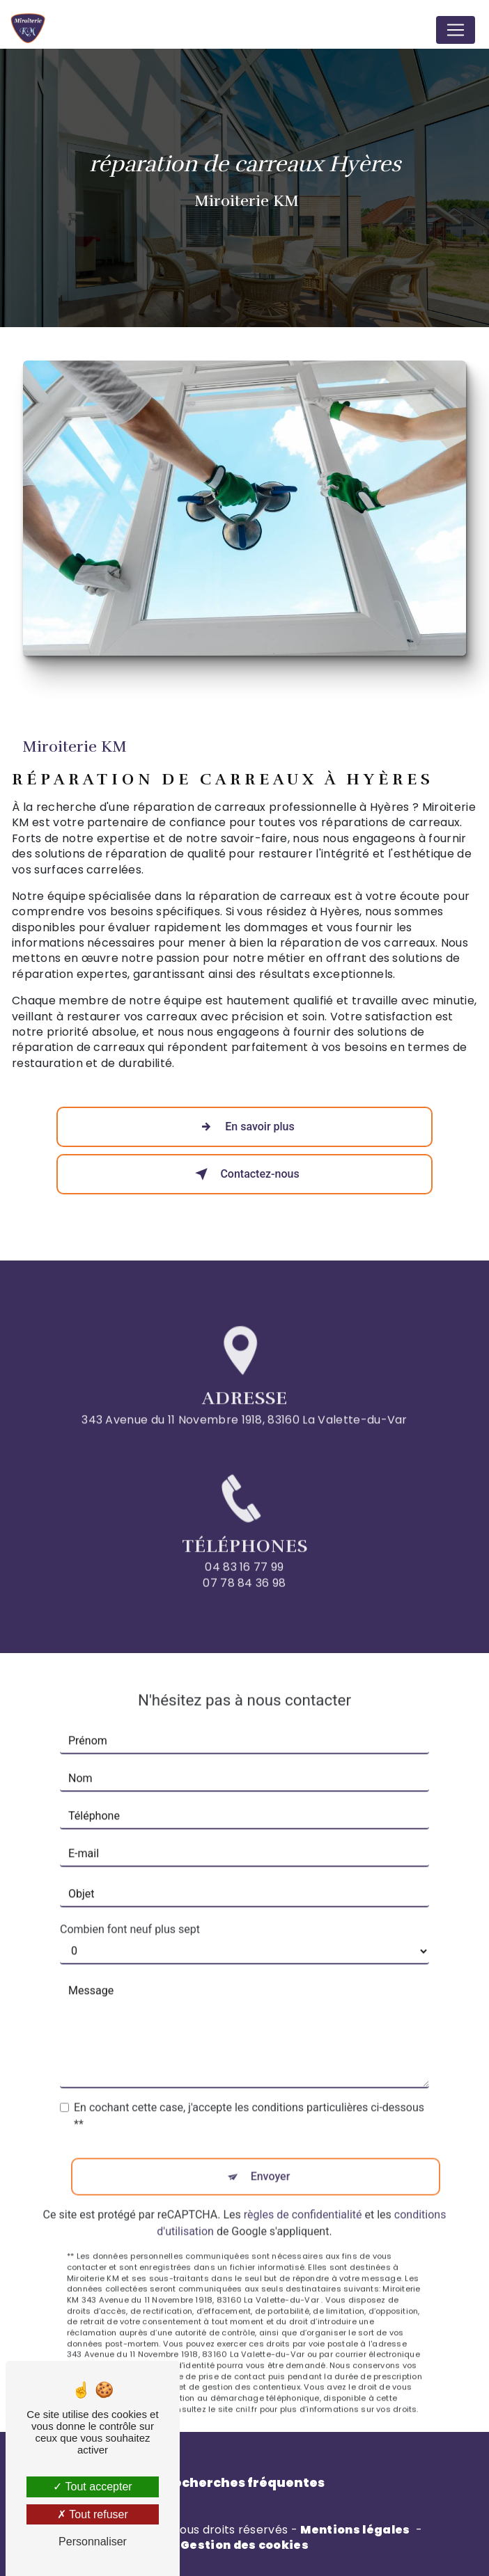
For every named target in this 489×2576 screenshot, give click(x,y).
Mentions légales (355, 2530)
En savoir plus (244, 1127)
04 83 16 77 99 (244, 1583)
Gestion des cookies (244, 2545)
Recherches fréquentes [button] (245, 2482)
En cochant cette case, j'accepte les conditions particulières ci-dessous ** (249, 2100)
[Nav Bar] (455, 30)
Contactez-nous (244, 1174)
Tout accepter (92, 2486)
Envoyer (270, 2160)
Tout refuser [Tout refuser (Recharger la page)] (92, 2514)
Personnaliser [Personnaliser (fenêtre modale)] (93, 2541)
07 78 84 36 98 (244, 1598)
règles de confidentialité (303, 2199)
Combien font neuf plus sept (130, 1913)
